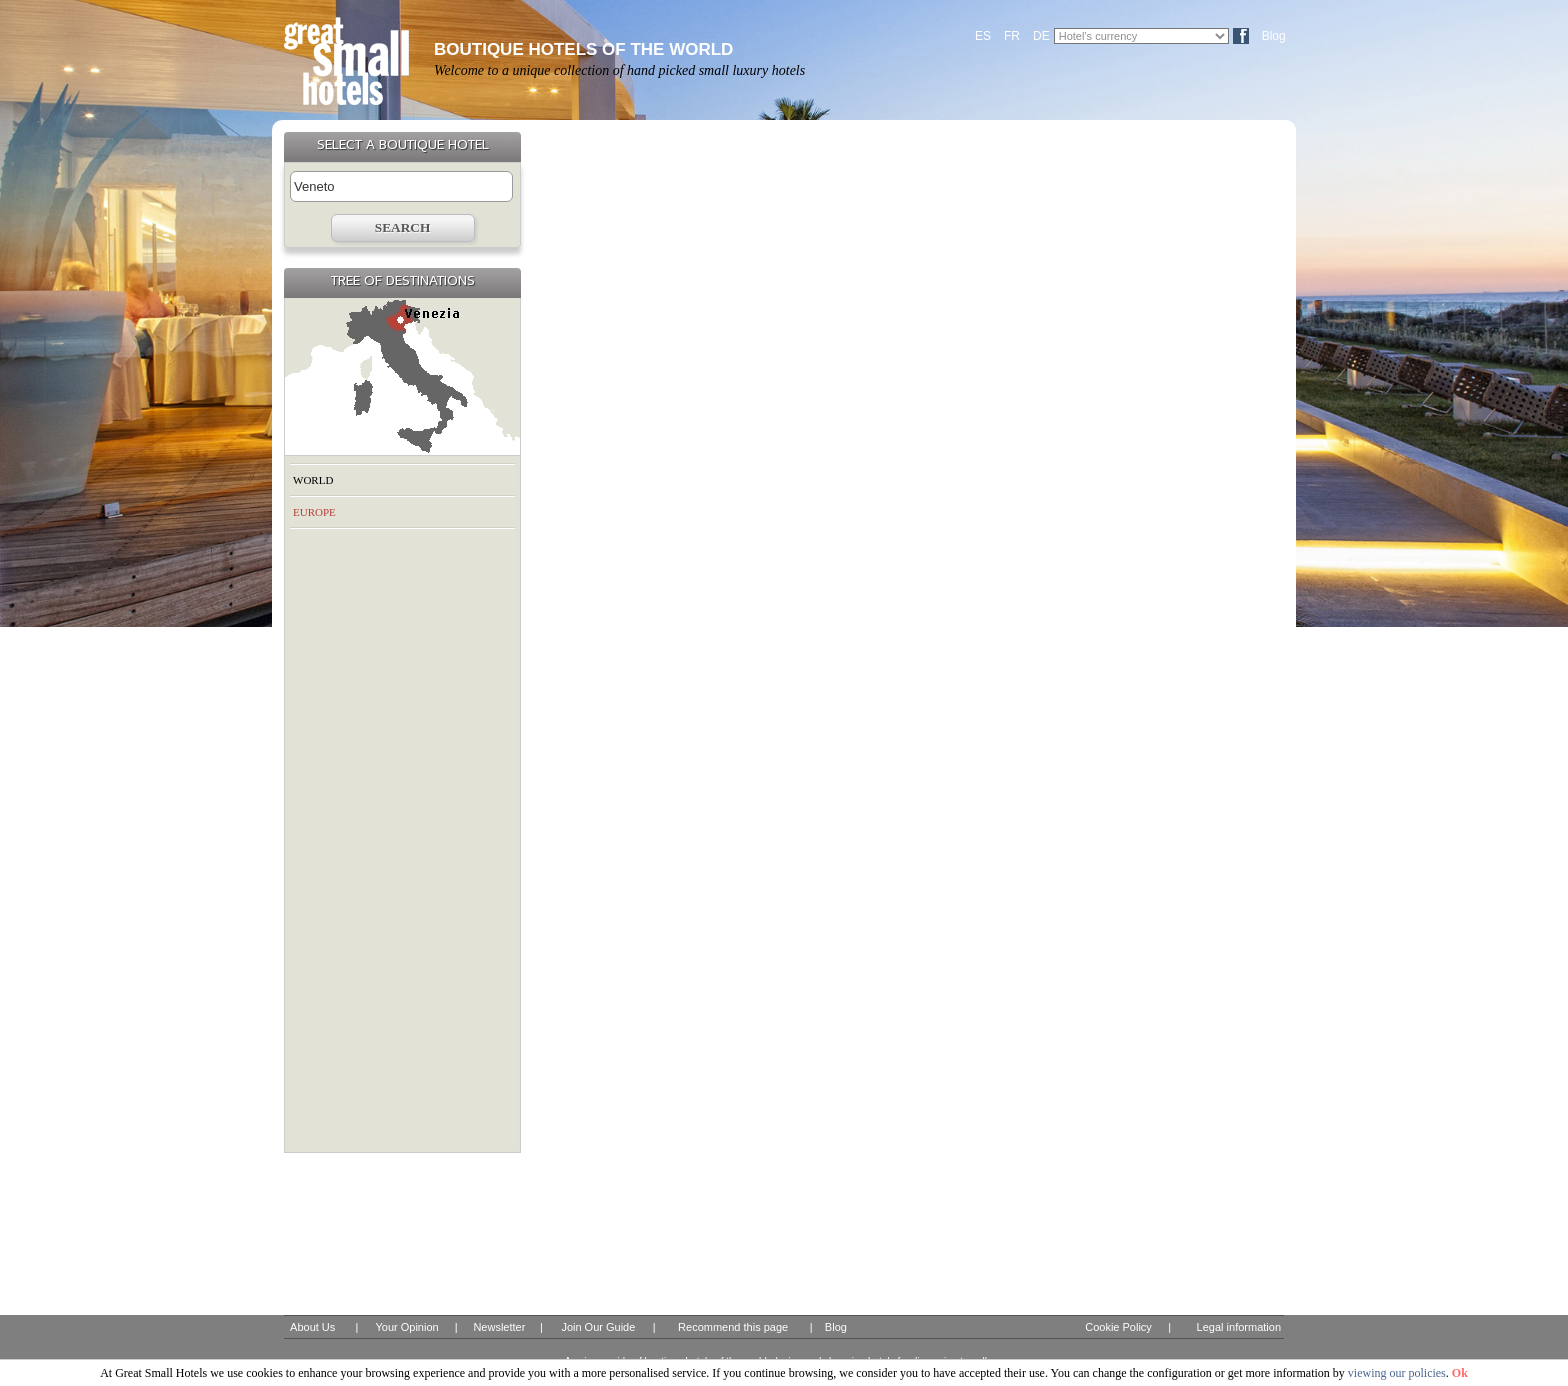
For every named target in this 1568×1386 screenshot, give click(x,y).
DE (1041, 36)
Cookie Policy (1118, 1327)
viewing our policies (1397, 1373)
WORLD (313, 480)
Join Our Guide (598, 1327)
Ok (1460, 1373)
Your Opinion (406, 1327)
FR (1012, 36)
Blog (1274, 36)
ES (983, 36)
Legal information (1239, 1327)
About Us (312, 1327)
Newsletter (499, 1327)
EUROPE (314, 512)
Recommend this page (733, 1327)
